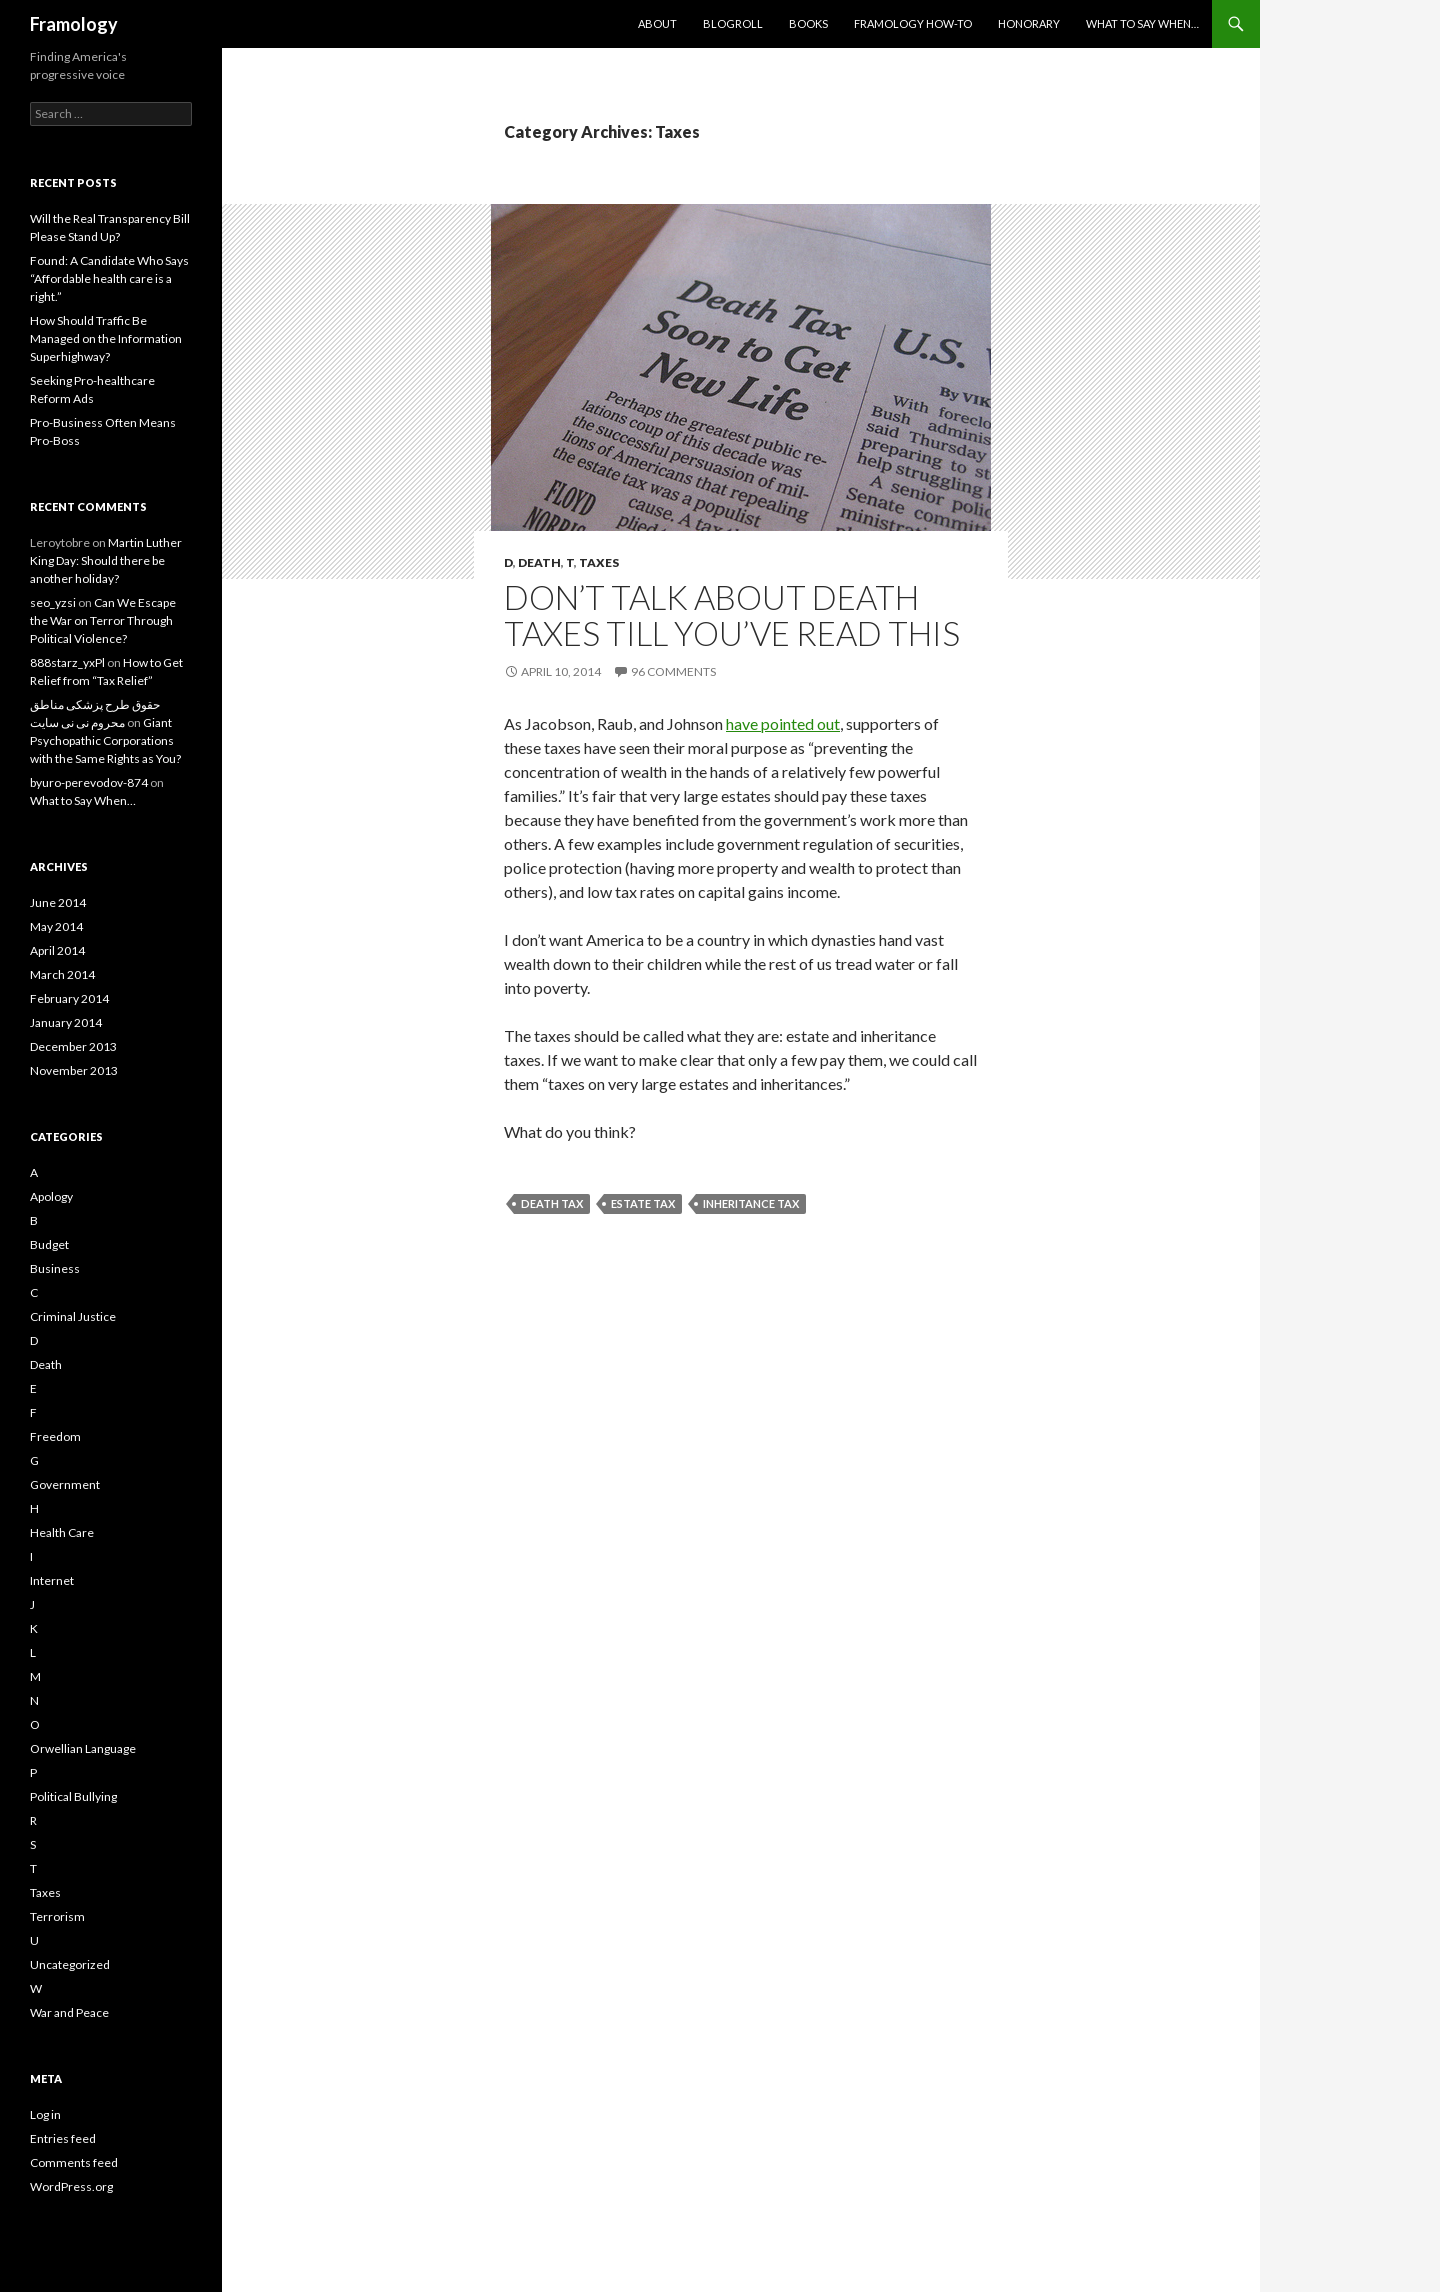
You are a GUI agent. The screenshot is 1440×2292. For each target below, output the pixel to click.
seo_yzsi (53, 602)
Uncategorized (70, 1964)
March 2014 (62, 974)
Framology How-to (913, 23)
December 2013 (73, 1046)
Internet (52, 1580)
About (657, 23)
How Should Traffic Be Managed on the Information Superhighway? (106, 338)
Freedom (55, 1436)
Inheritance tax (751, 1203)
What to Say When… (1142, 23)
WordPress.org (71, 2186)
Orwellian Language (83, 1748)
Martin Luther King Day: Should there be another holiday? (106, 560)
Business (55, 1268)
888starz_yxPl (67, 662)
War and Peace (69, 2012)
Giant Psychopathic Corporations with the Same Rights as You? (105, 740)
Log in (45, 2114)
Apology (51, 1196)
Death (539, 562)
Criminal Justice (73, 1316)
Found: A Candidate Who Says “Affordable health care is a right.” (109, 278)
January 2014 (66, 1022)
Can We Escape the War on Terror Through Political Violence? (103, 620)
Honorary (1029, 23)
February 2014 (69, 998)
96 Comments (673, 671)
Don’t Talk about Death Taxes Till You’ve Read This (732, 615)
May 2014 (56, 926)
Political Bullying (73, 1796)
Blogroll (733, 23)
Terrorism (57, 1916)
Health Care (62, 1532)
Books (808, 23)
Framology (74, 24)
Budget (49, 1244)
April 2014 (57, 950)
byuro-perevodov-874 (89, 782)
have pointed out (783, 723)
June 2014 (58, 902)
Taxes (599, 562)
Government (65, 1484)
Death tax (552, 1203)
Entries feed (63, 2138)
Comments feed (74, 2162)
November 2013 (74, 1070)
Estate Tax (643, 1203)
